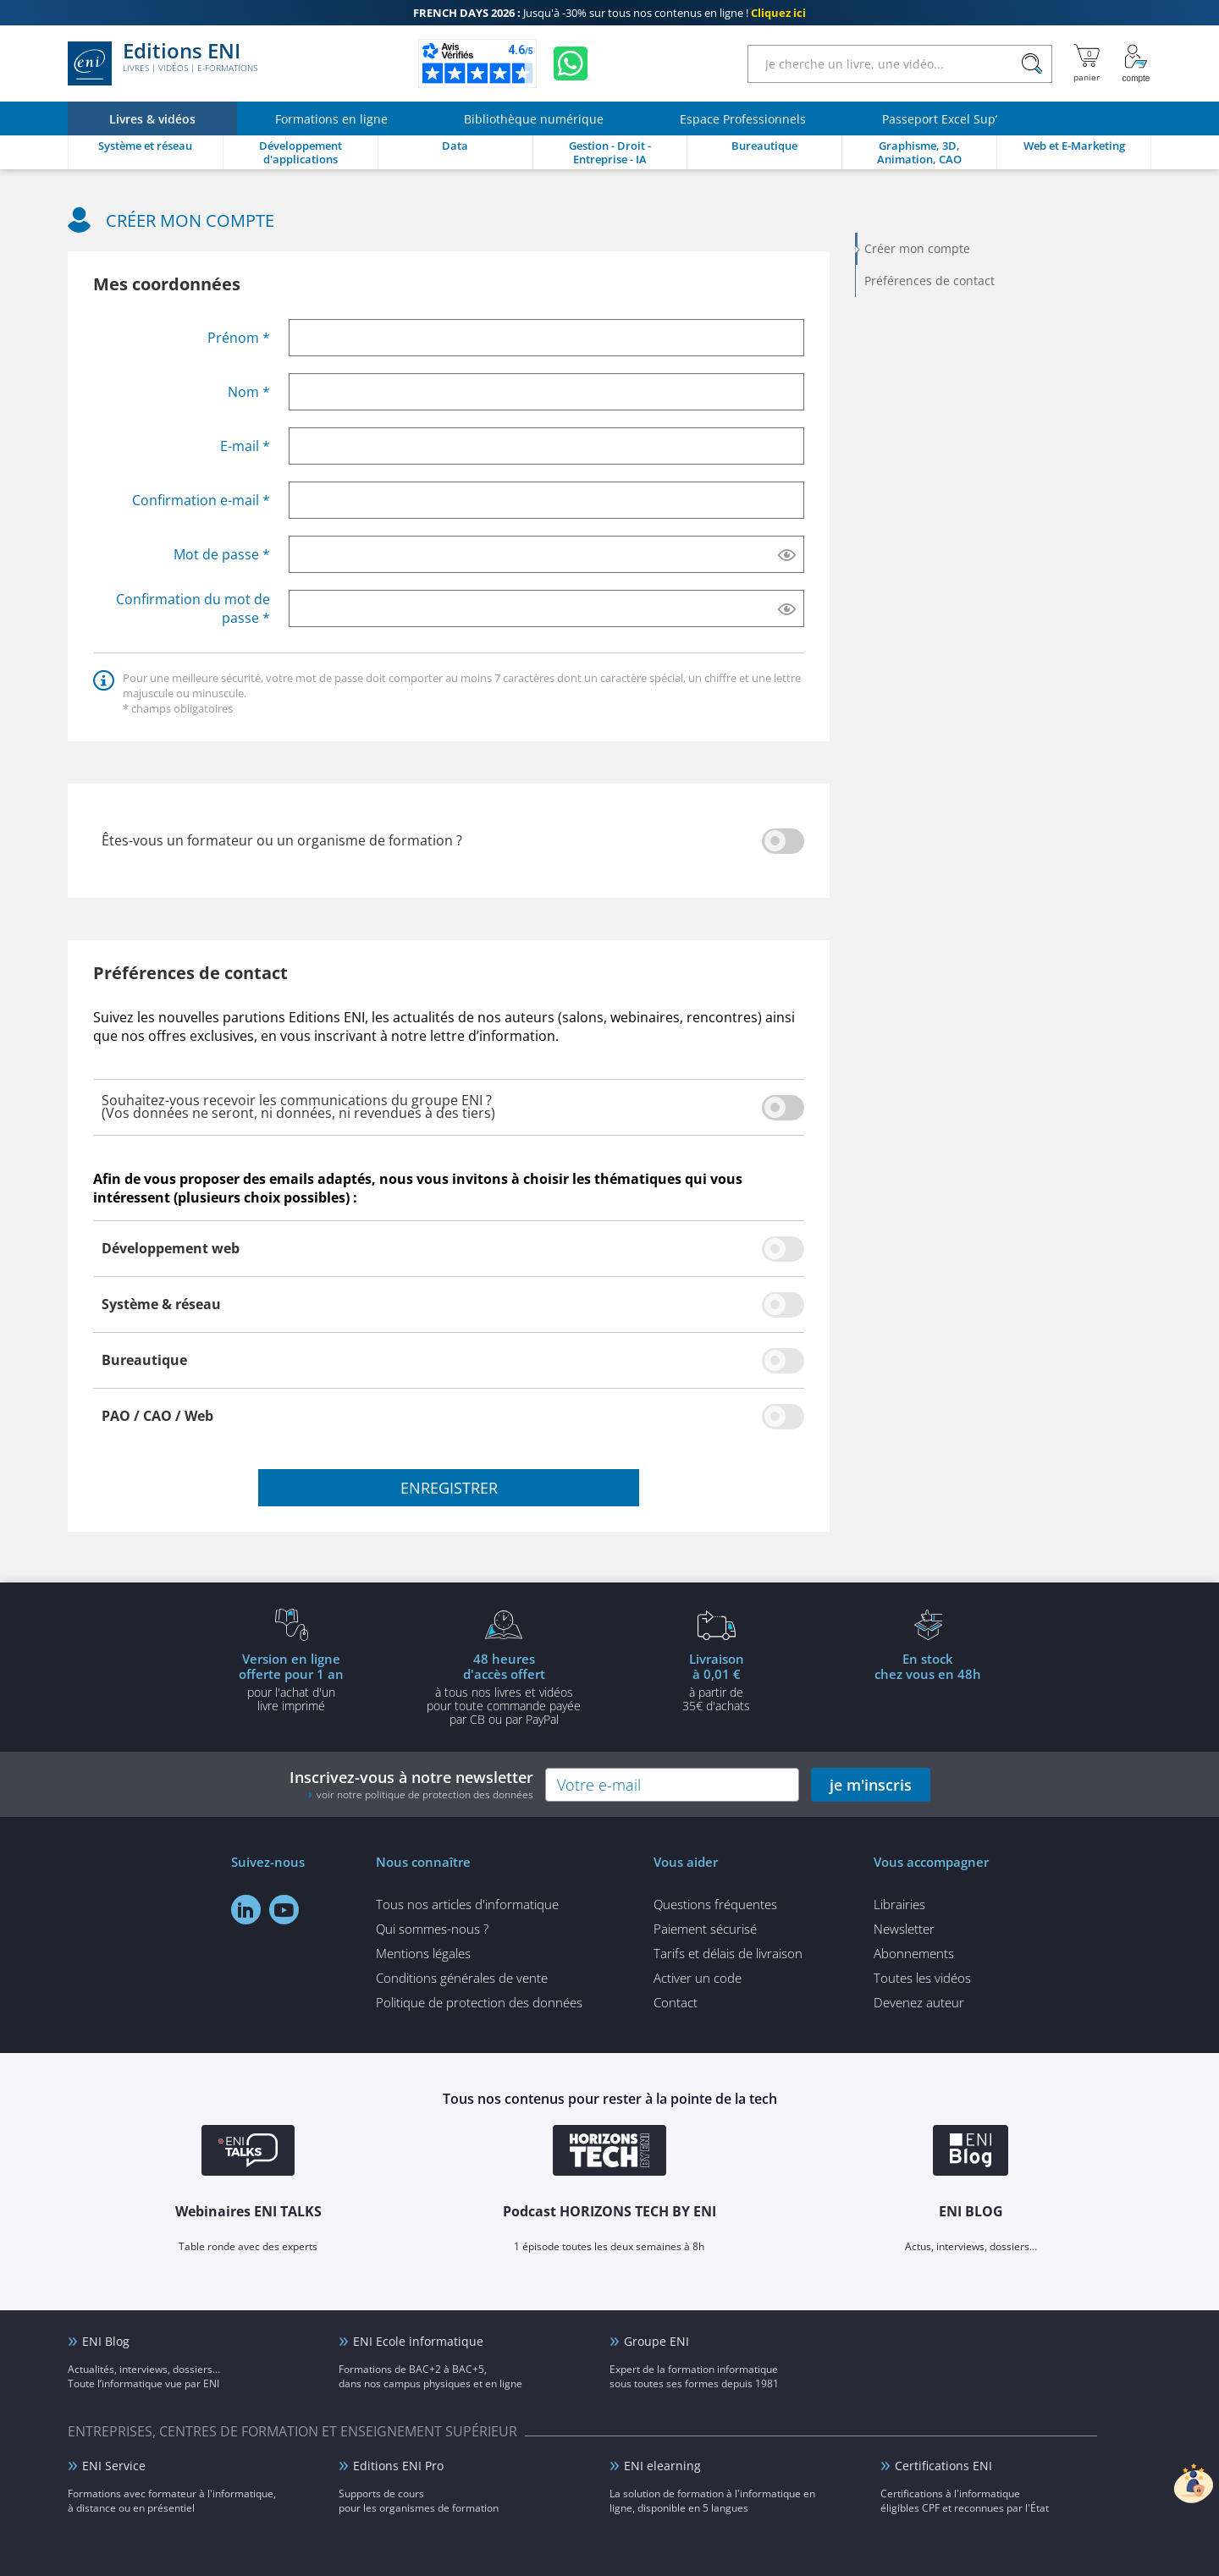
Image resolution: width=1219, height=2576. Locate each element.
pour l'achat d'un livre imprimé (291, 1681)
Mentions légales (423, 1953)
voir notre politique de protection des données (425, 1794)
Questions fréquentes (715, 1904)
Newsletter (904, 1928)
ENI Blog (106, 2341)
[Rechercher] (1031, 64)
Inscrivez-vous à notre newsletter (411, 1784)
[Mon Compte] (1136, 63)
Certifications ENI (943, 2466)
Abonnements (914, 1953)
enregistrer (449, 1488)
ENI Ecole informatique (418, 2341)
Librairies (899, 1904)
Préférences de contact (929, 280)
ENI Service (114, 2466)
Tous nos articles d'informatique (467, 1904)
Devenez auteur (919, 2002)
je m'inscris (871, 1785)
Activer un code (698, 1977)
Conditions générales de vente (462, 1977)
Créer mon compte (917, 248)
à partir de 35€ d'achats (716, 1681)
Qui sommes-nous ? (432, 1928)
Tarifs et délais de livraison (728, 1953)
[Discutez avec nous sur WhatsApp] (570, 63)
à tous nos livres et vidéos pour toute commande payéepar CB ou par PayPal (504, 1688)
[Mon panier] (1086, 63)
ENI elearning (662, 2466)
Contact (676, 2002)
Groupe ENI (656, 2341)
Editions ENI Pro (398, 2466)
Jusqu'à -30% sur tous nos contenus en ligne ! (609, 12)
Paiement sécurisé (705, 1928)
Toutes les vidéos (922, 1977)
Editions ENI (162, 63)
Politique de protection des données (479, 2002)
